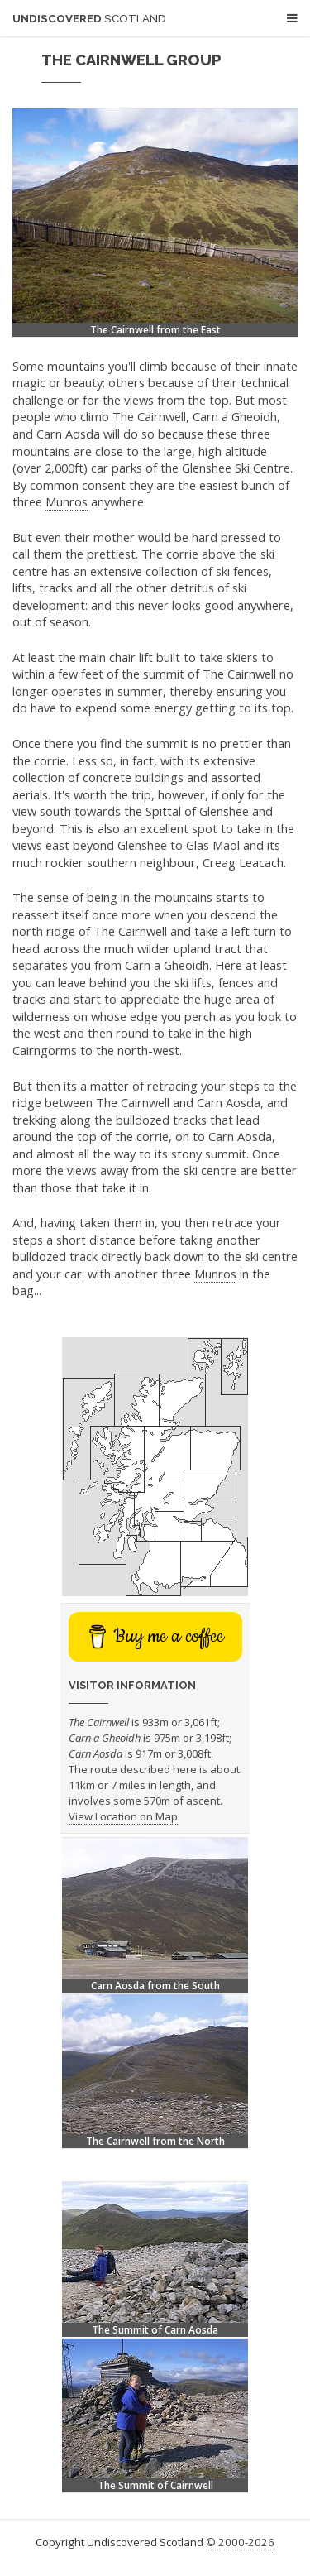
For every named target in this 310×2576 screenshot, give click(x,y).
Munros (66, 501)
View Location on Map (123, 1816)
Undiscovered (89, 18)
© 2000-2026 (240, 2542)
